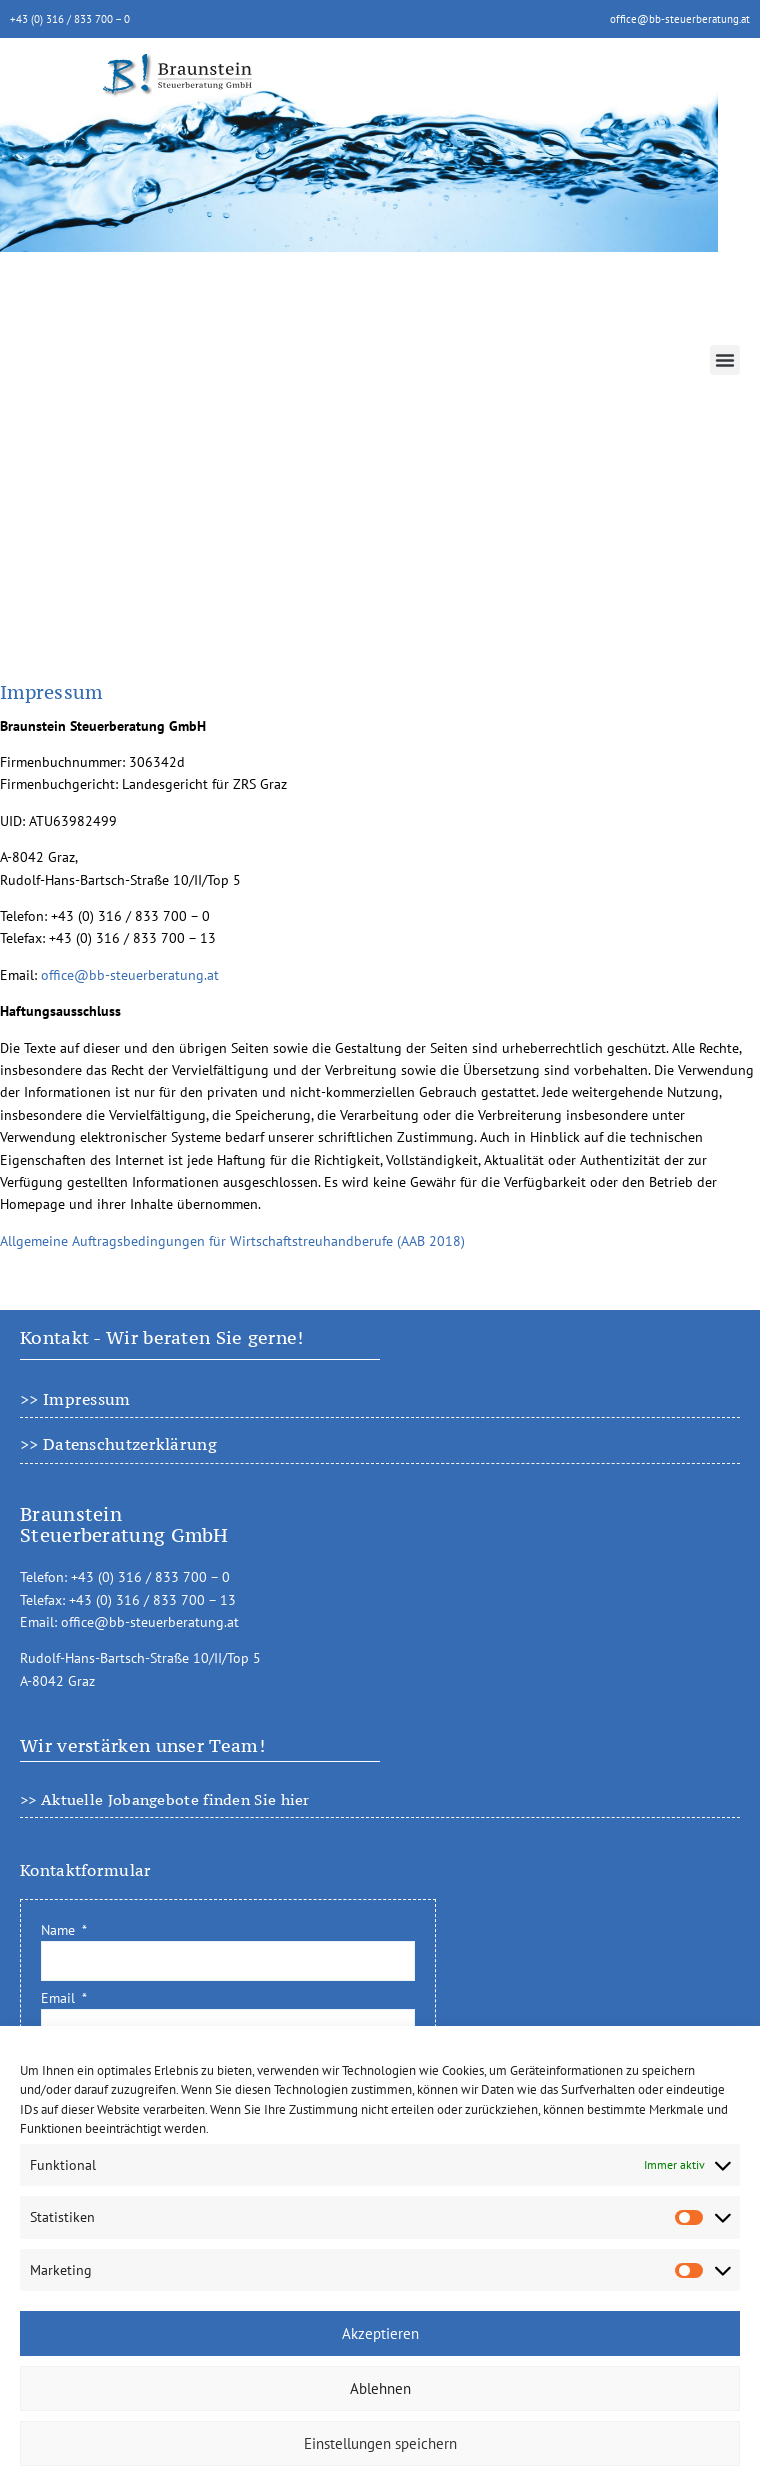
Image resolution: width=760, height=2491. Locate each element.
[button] (725, 360)
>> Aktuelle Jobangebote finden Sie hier (165, 1799)
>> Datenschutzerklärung (118, 1444)
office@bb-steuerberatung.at (680, 19)
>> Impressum (75, 1399)
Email (60, 1998)
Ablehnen (380, 2388)
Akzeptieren (380, 2333)
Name (60, 1930)
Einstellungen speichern (380, 2443)
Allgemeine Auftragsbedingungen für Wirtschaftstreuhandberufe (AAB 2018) (232, 1241)
